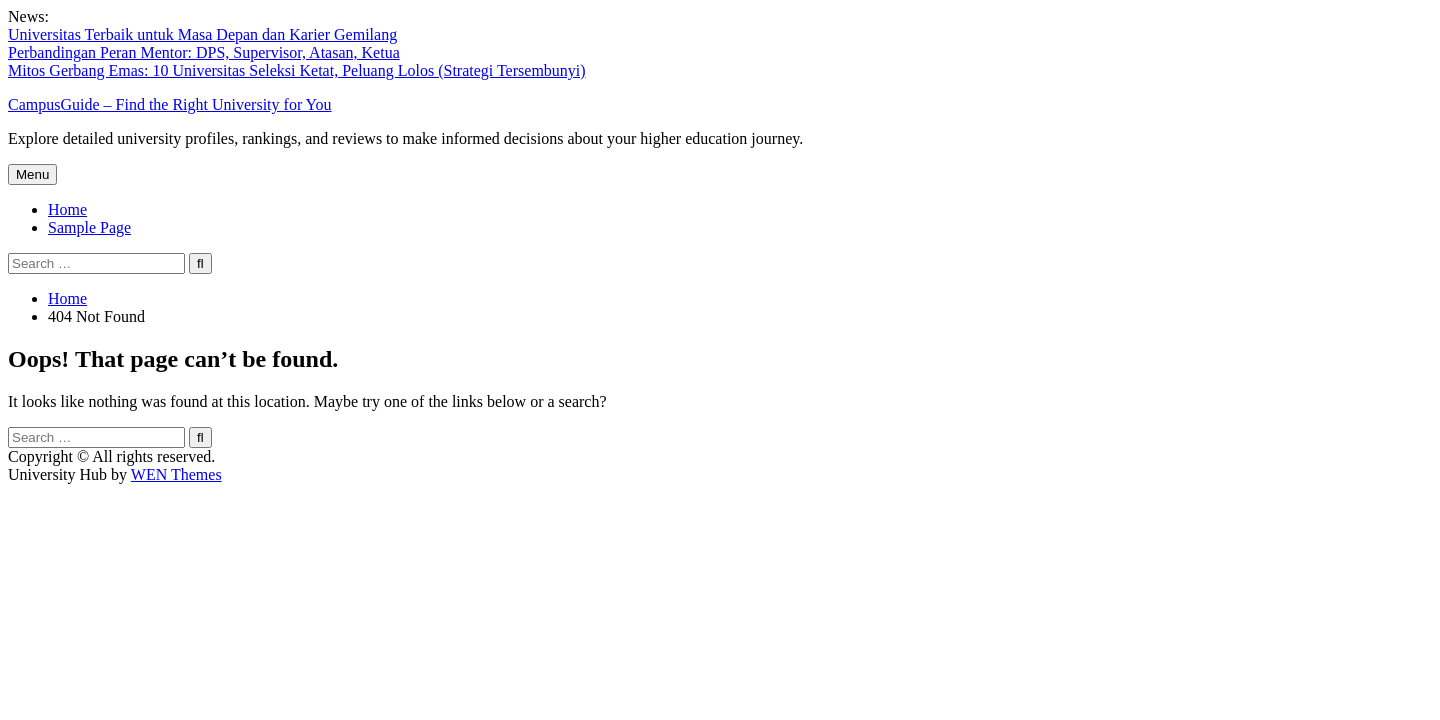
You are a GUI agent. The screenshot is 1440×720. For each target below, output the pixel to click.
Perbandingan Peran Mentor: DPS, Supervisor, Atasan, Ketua (204, 52)
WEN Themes (176, 474)
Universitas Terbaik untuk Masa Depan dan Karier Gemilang (202, 34)
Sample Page (89, 227)
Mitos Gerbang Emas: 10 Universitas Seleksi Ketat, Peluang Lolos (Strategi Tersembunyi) (297, 70)
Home (67, 209)
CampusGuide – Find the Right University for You (170, 104)
